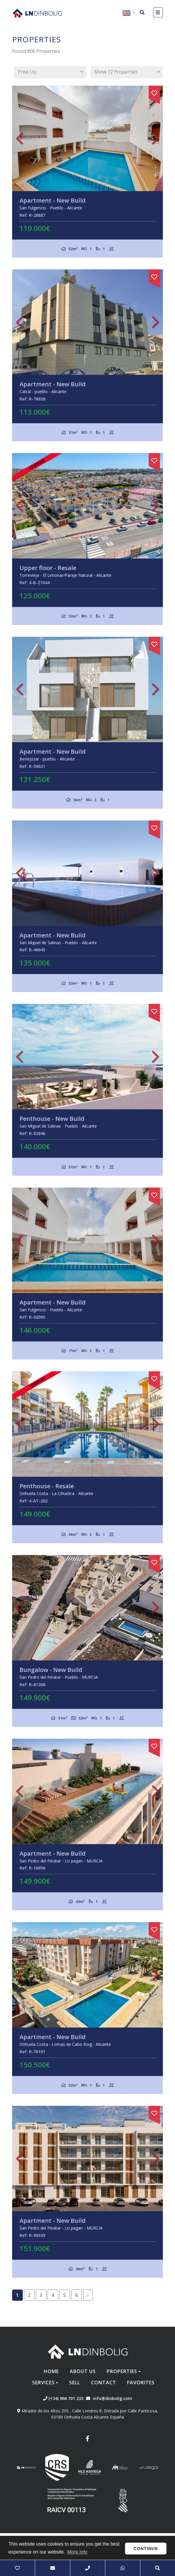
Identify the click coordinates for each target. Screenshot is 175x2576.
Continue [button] (146, 2548)
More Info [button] (77, 2551)
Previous (19, 138)
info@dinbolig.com (112, 2398)
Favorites (141, 2382)
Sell (74, 2382)
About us (83, 2371)
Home (51, 2371)
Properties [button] (122, 2371)
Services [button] (43, 2382)
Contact (103, 2382)
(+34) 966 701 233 (63, 2398)
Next (155, 138)
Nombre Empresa (37, 13)
